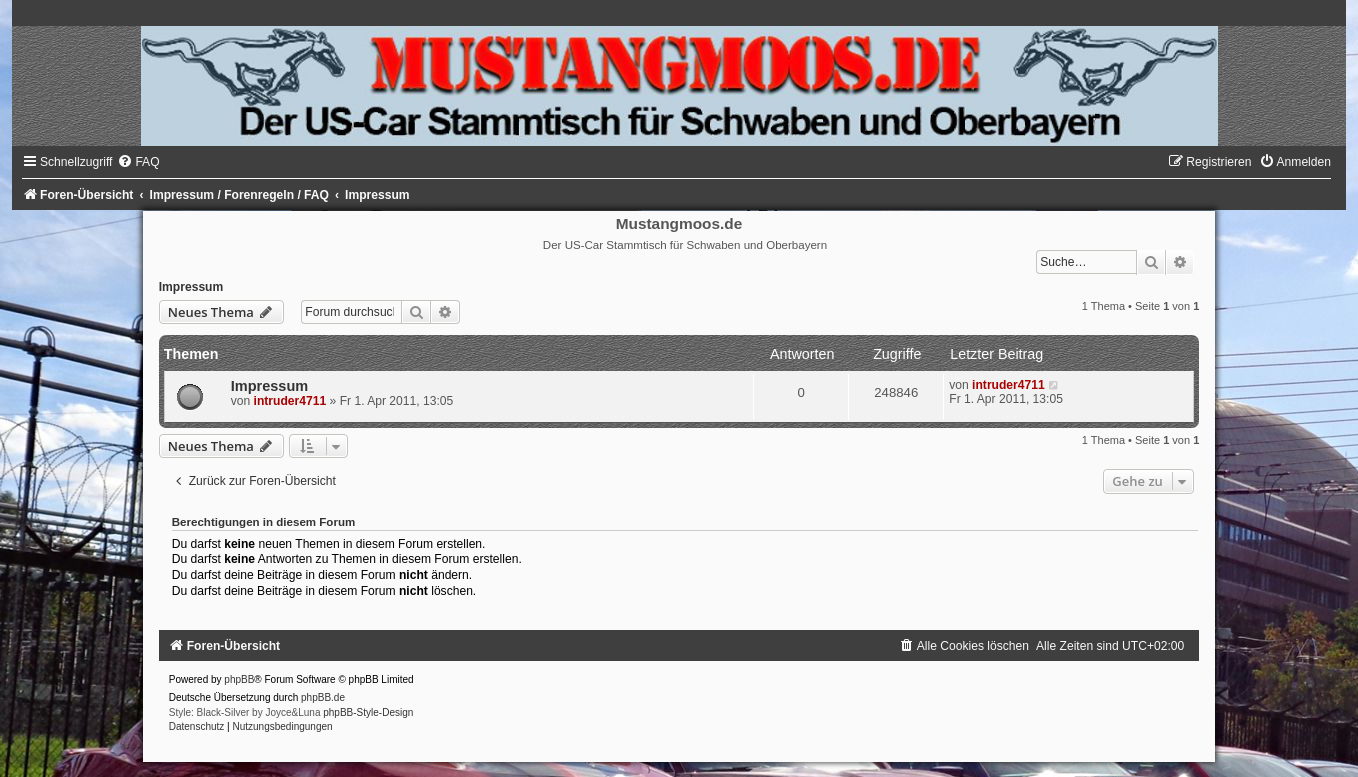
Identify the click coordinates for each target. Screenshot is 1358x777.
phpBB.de (323, 697)
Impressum (191, 287)
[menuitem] (138, 162)
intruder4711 (290, 401)
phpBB (239, 679)
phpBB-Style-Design (368, 712)
